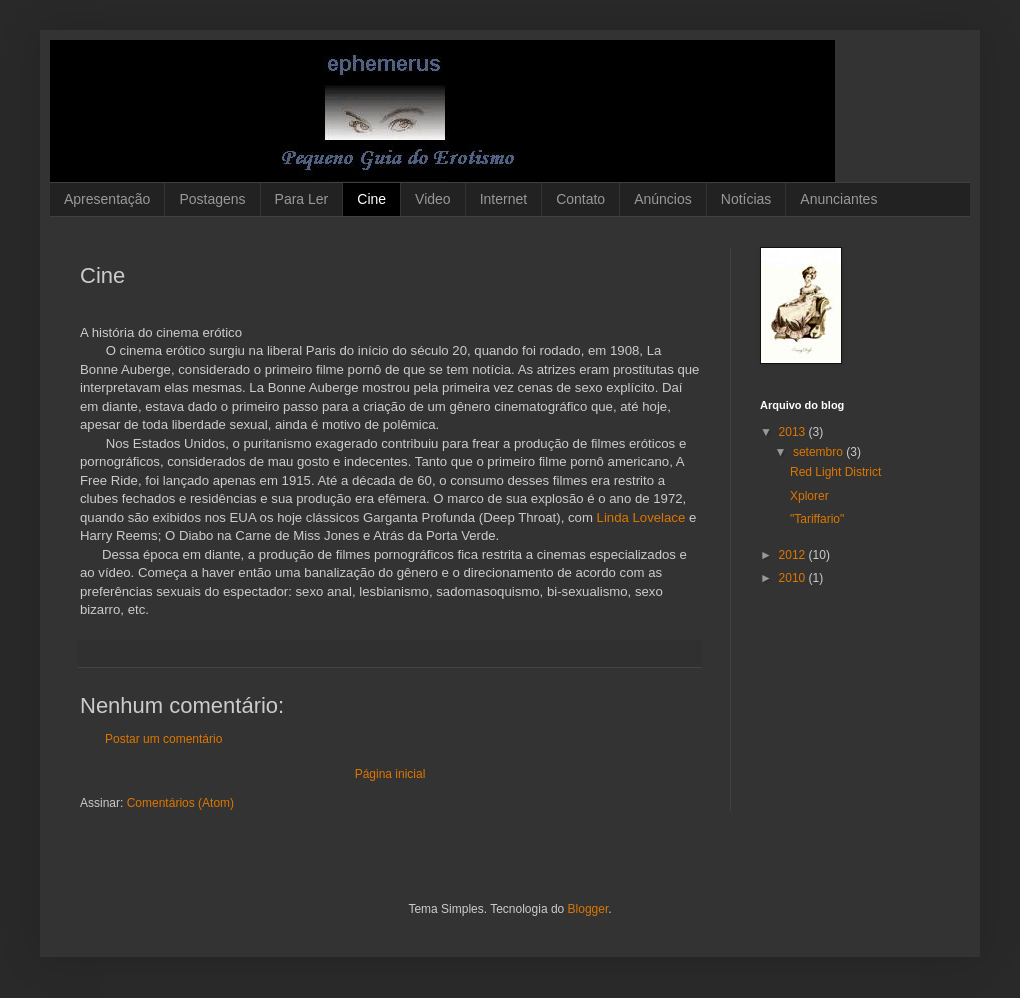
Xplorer (809, 496)
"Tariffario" (817, 519)
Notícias (746, 199)
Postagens (212, 199)
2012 (794, 555)
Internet (503, 199)
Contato (580, 199)
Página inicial (390, 774)
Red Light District (835, 472)
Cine (371, 199)
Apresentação (107, 199)
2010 (794, 578)
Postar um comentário (163, 739)
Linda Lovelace (641, 517)
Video (433, 199)
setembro (819, 452)
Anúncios (663, 199)
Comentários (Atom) (180, 803)
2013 (794, 432)
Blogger (588, 909)
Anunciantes (838, 199)
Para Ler (302, 199)
